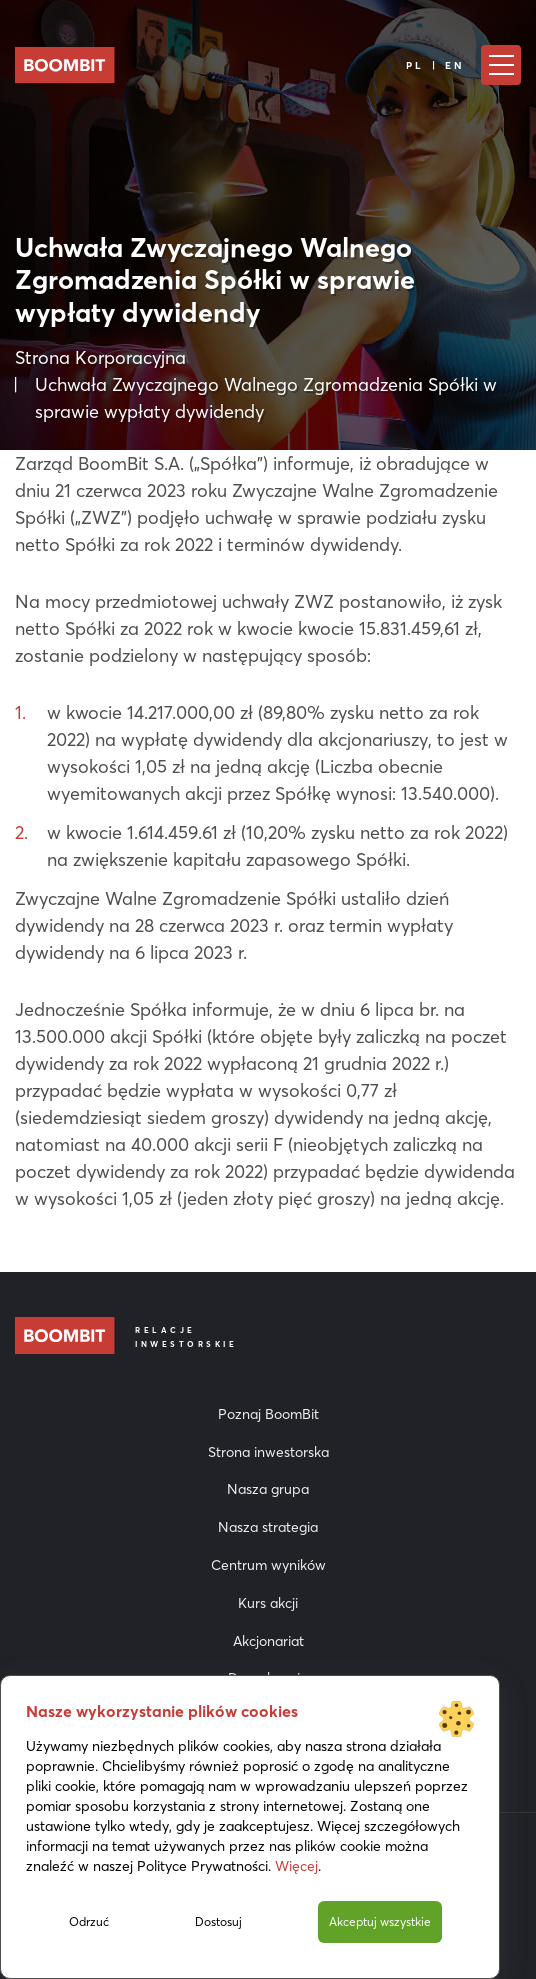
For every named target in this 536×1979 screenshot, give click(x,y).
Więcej (296, 1866)
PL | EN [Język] (436, 65)
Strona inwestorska (268, 1452)
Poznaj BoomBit (268, 1414)
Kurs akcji (268, 1603)
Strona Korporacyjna (100, 357)
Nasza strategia (268, 1527)
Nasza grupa (268, 1489)
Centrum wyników (268, 1565)
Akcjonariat (268, 1641)
